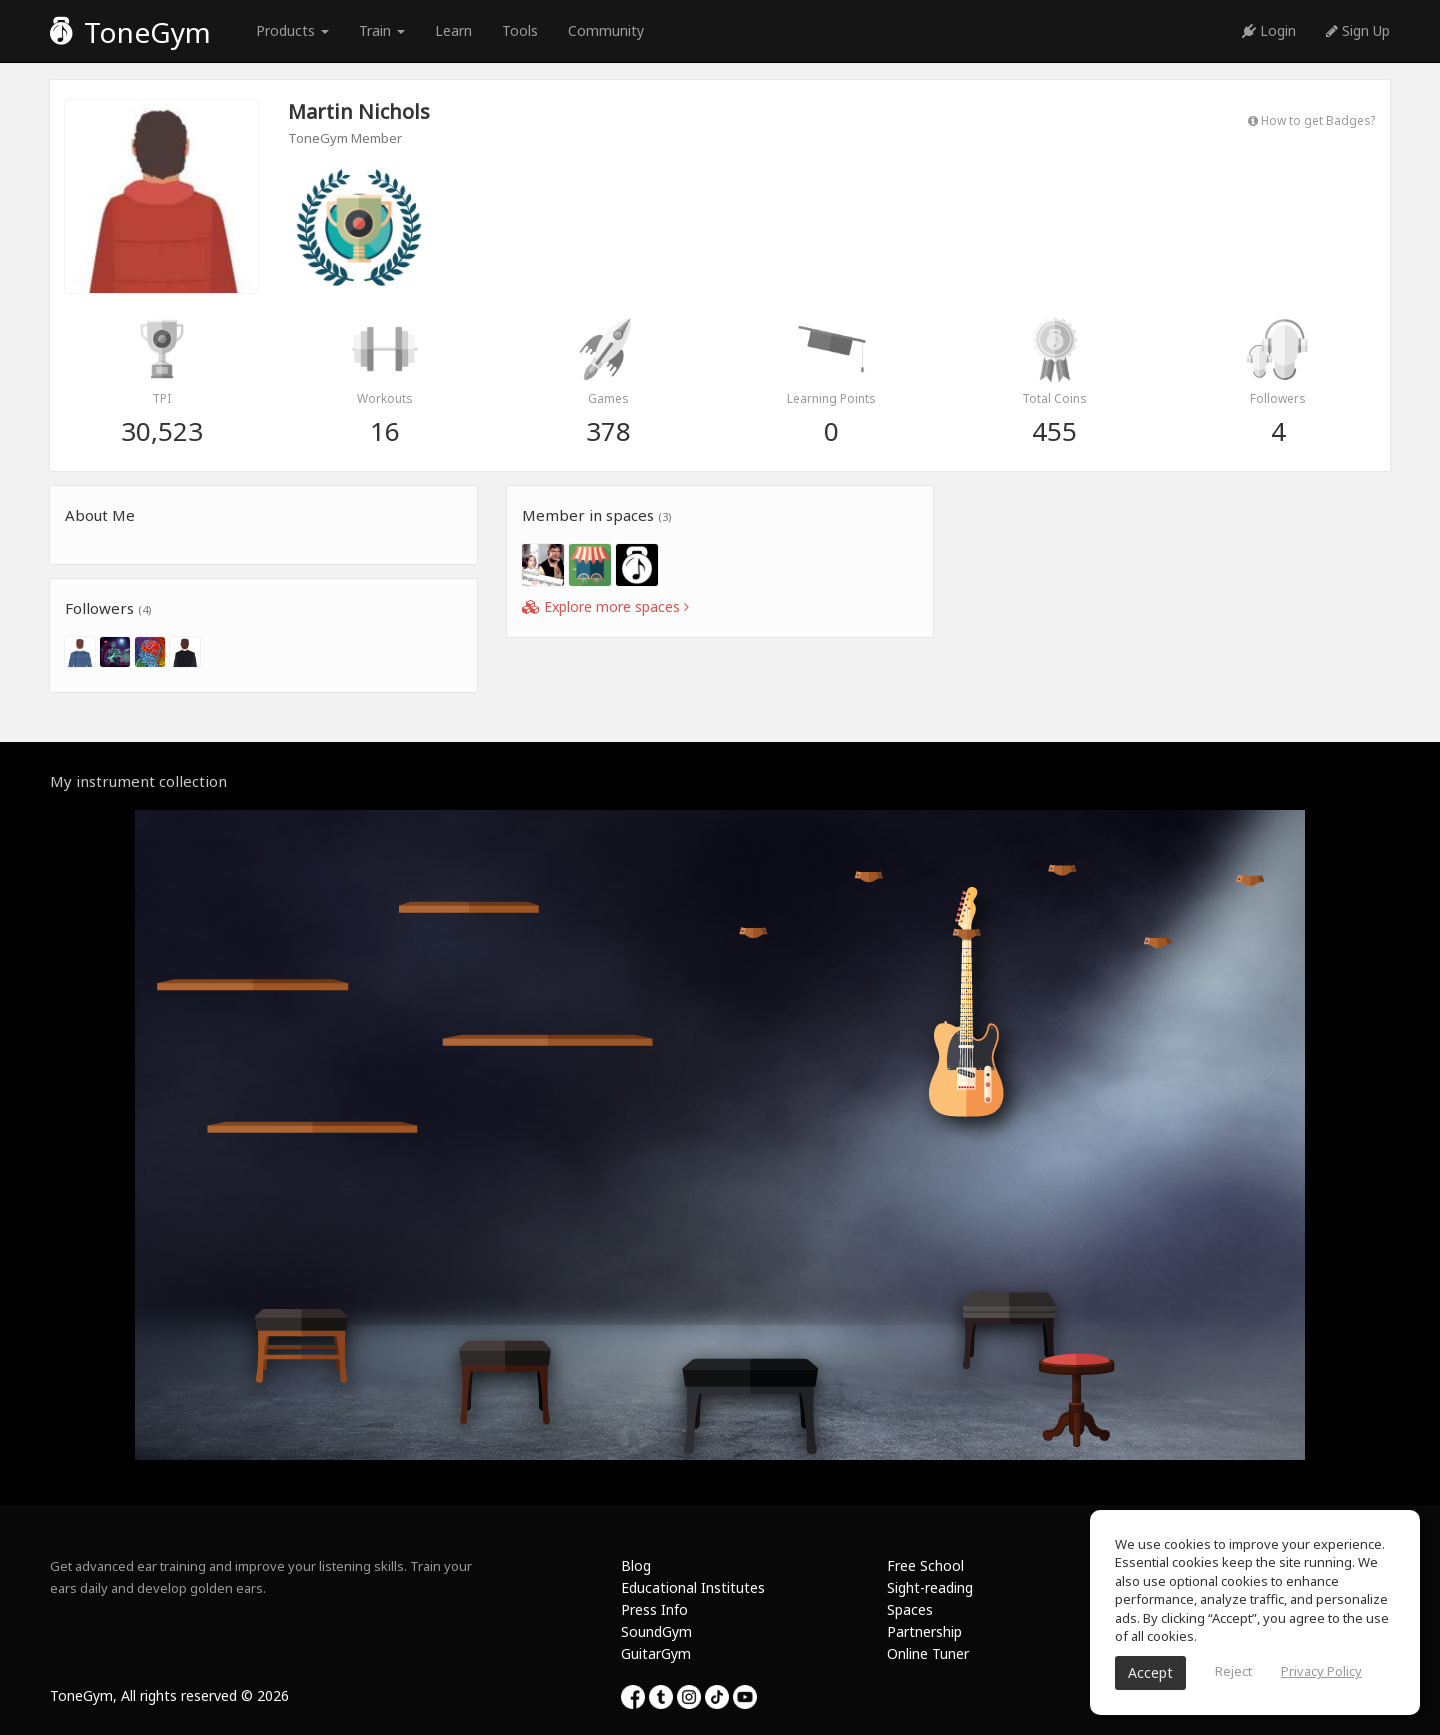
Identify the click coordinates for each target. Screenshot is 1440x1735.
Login (1269, 30)
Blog (636, 1565)
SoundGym (656, 1631)
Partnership (924, 1631)
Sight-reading (930, 1587)
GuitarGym (656, 1653)
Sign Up (1358, 30)
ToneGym (130, 32)
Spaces (910, 1609)
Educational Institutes (693, 1587)
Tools (520, 30)
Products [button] (292, 30)
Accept (1150, 1672)
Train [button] (382, 30)
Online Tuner (928, 1653)
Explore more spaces (605, 606)
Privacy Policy (1321, 1671)
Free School (925, 1565)
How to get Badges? (1311, 120)
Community (606, 30)
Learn (453, 30)
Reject (1233, 1671)
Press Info (654, 1609)
